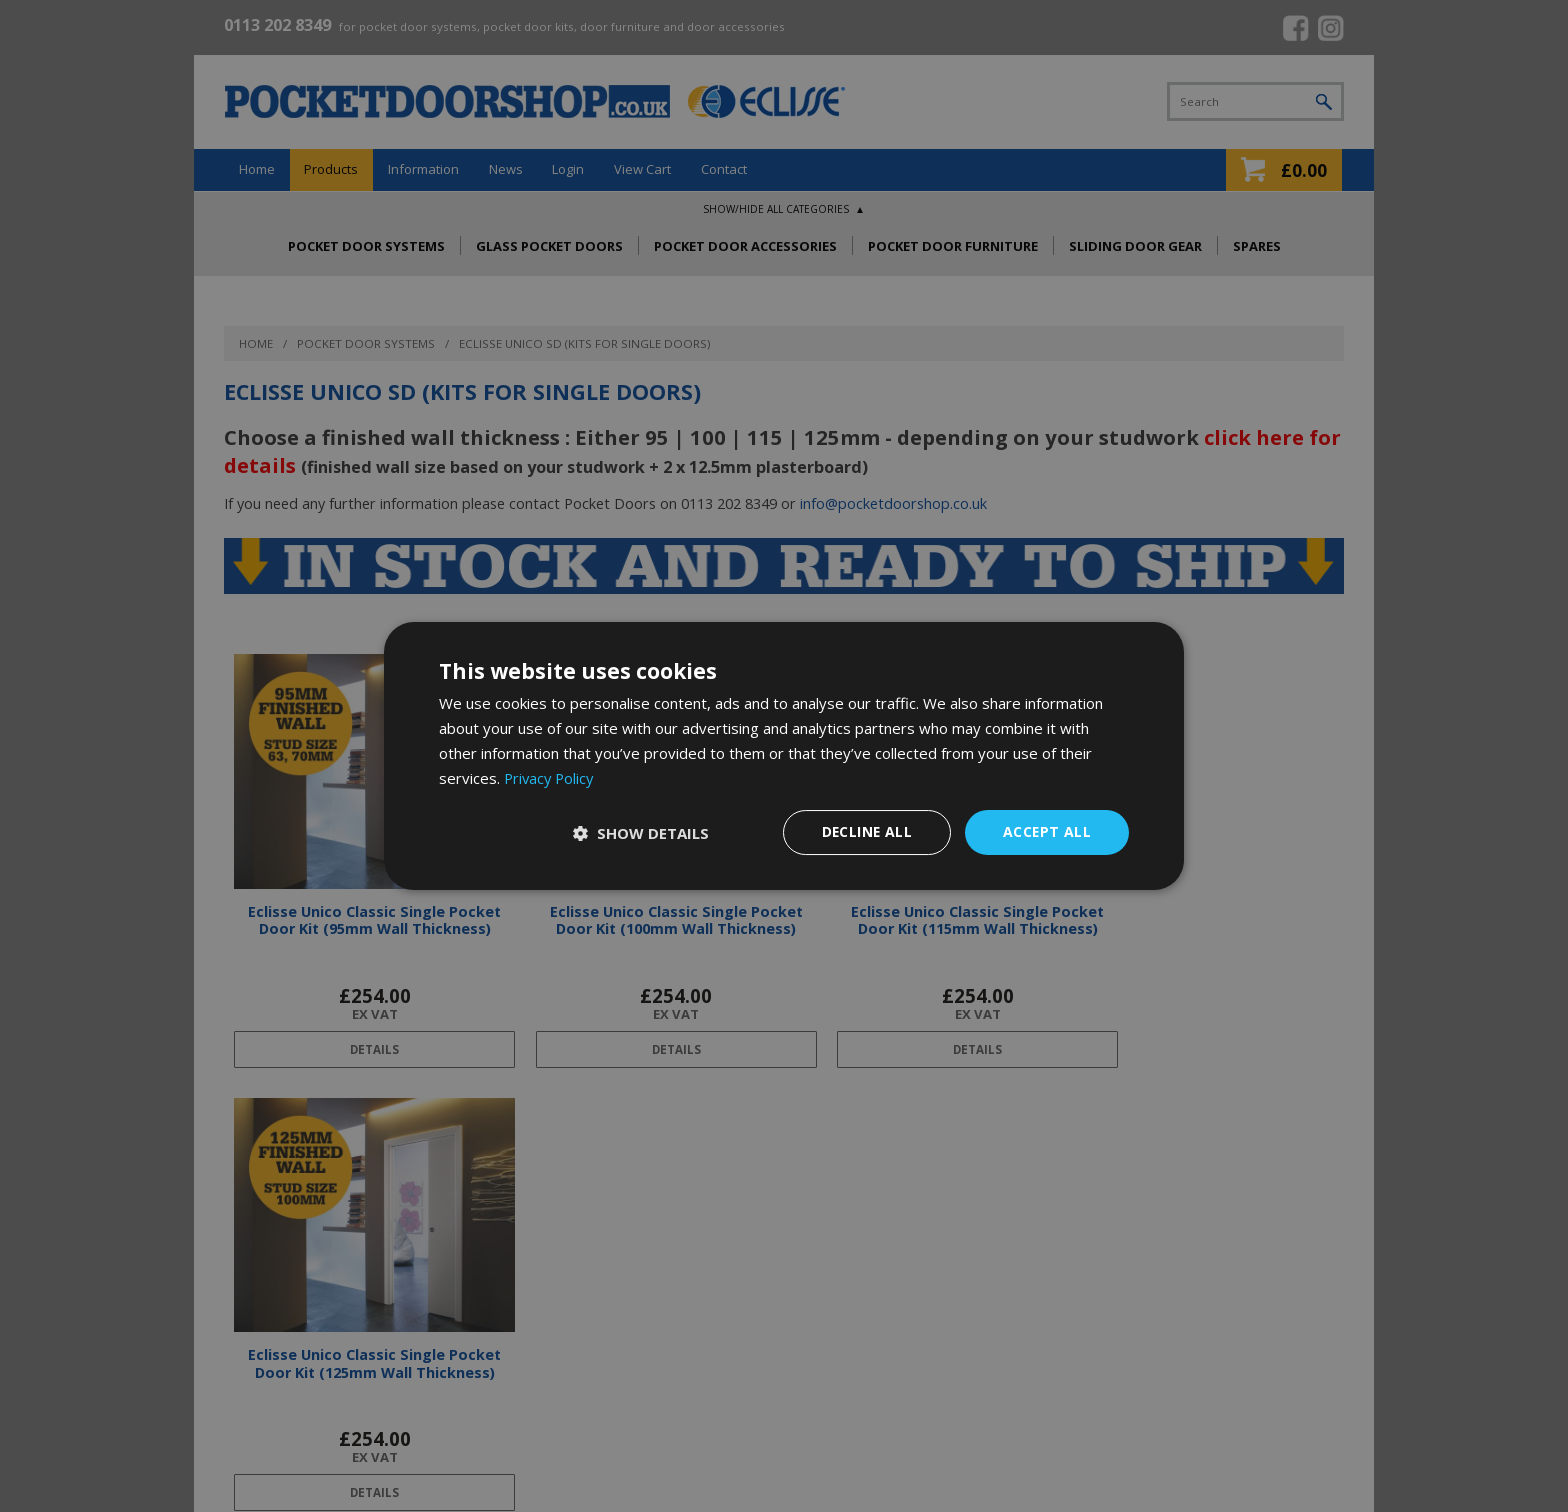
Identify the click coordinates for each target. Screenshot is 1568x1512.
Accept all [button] (1046, 831)
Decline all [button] (865, 831)
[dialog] (784, 756)
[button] (639, 833)
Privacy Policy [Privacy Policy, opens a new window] (551, 778)
